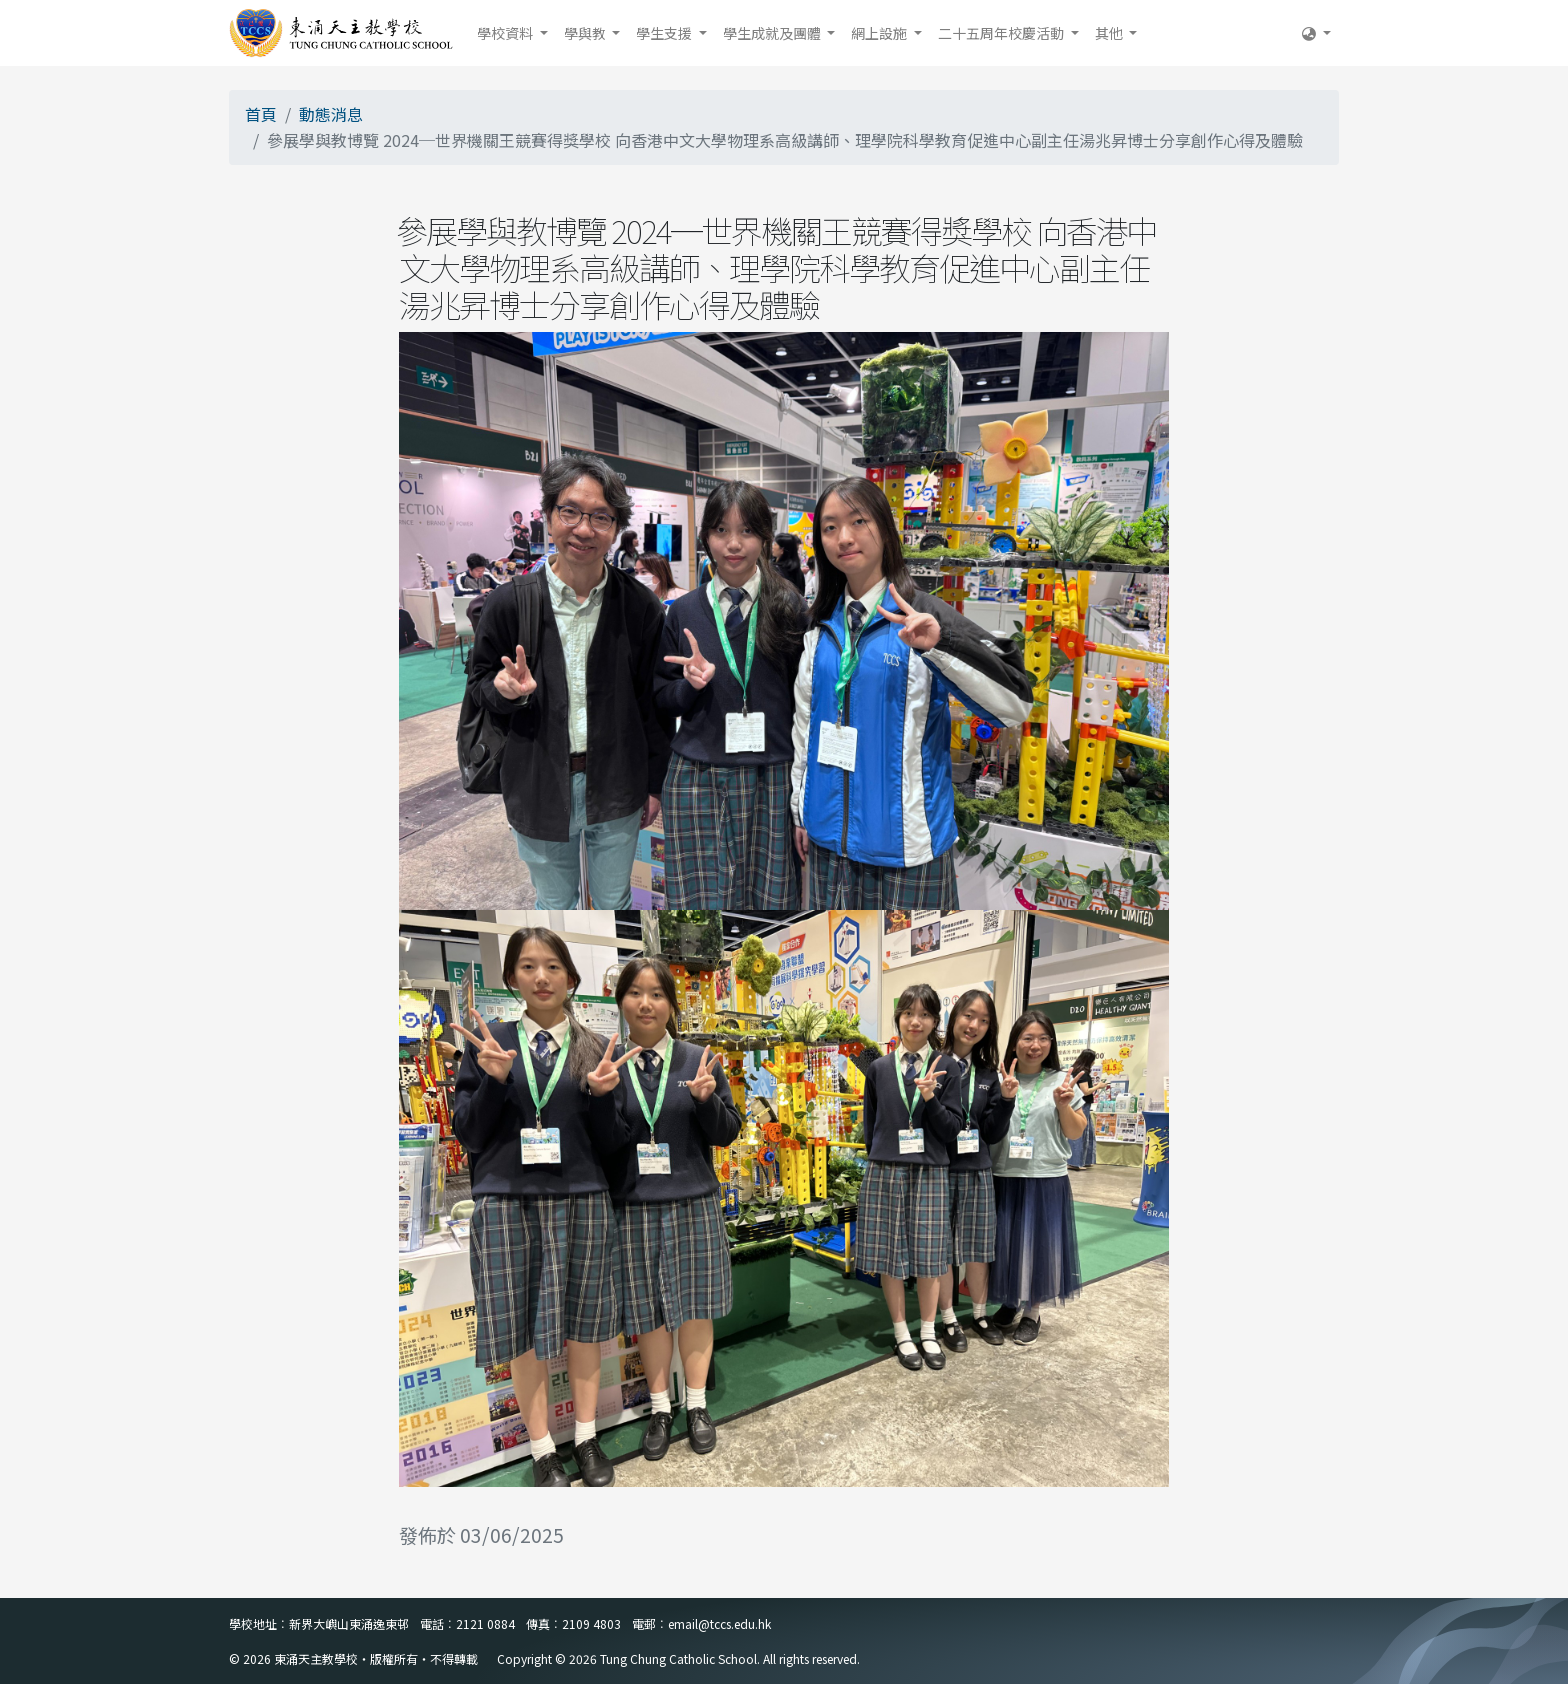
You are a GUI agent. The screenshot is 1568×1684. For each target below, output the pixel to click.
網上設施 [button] (880, 33)
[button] (1316, 33)
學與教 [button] (586, 33)
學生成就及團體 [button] (773, 33)
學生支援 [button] (665, 33)
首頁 (261, 114)
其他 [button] (1110, 33)
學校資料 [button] (506, 33)
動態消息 (331, 114)
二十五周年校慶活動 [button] (1002, 33)
